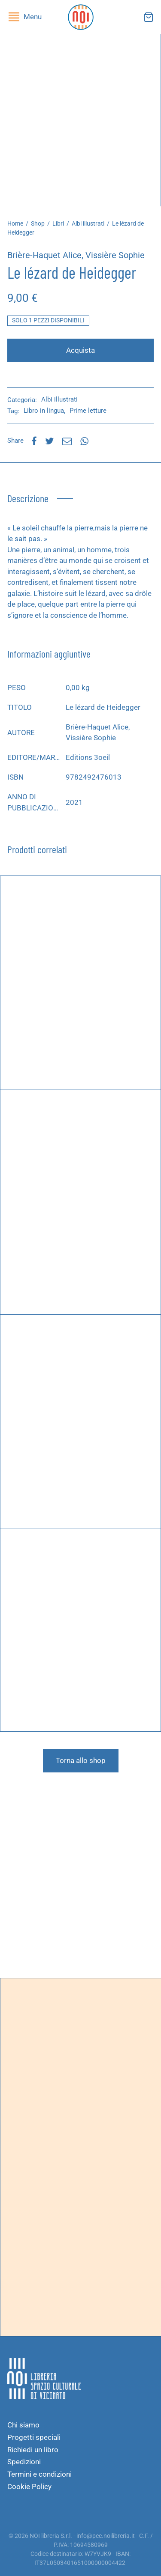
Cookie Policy (29, 2486)
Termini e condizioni (39, 2474)
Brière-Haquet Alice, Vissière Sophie (76, 255)
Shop (38, 223)
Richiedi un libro (32, 2449)
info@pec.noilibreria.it (105, 2535)
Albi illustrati (88, 223)
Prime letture (88, 410)
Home (15, 223)
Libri (58, 223)
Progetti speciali (34, 2437)
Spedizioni (24, 2461)
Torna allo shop (81, 1760)
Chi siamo (23, 2425)
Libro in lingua (44, 410)
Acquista (80, 350)
